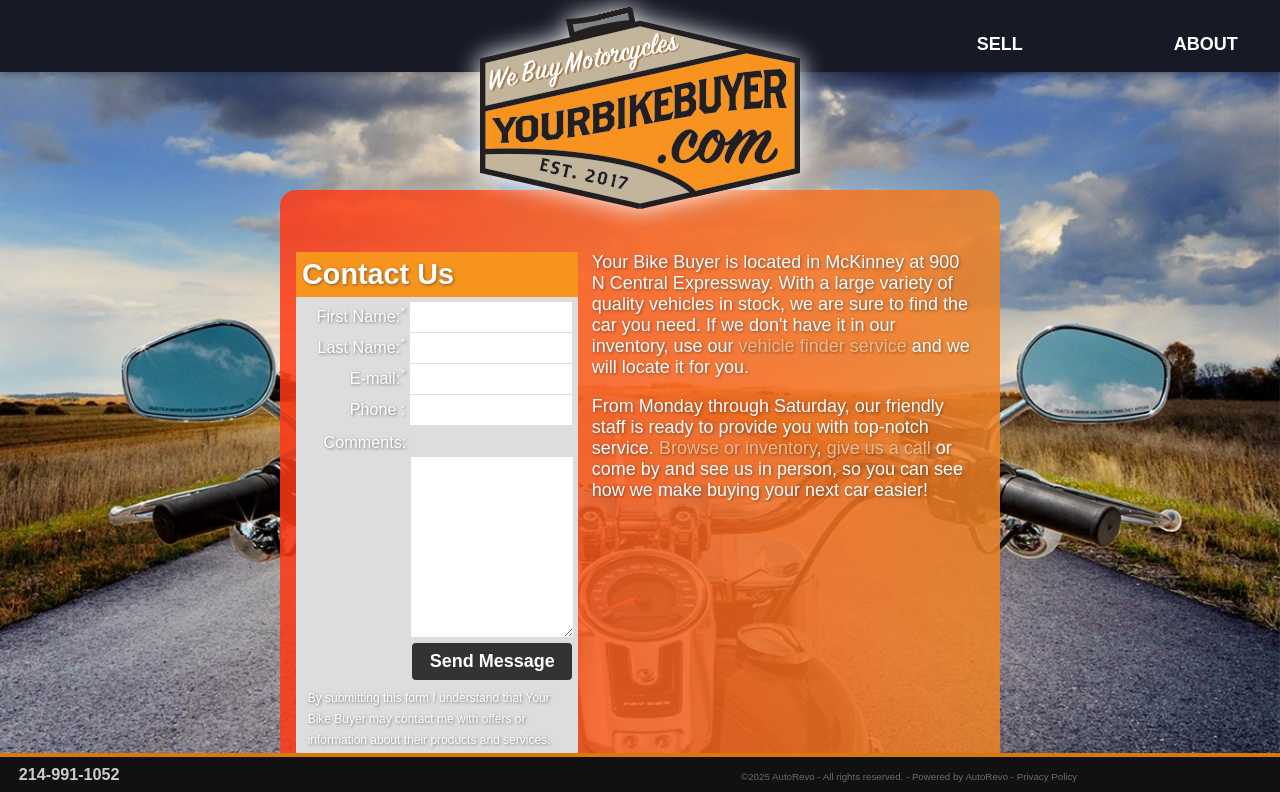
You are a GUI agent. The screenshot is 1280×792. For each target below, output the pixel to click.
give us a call (879, 448)
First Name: (445, 317)
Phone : (461, 410)
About (1205, 44)
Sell (998, 44)
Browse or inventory (738, 448)
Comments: (365, 442)
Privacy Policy (1047, 776)
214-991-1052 (69, 774)
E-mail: (461, 379)
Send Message (492, 661)
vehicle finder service (823, 346)
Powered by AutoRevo (960, 776)
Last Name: (444, 348)
